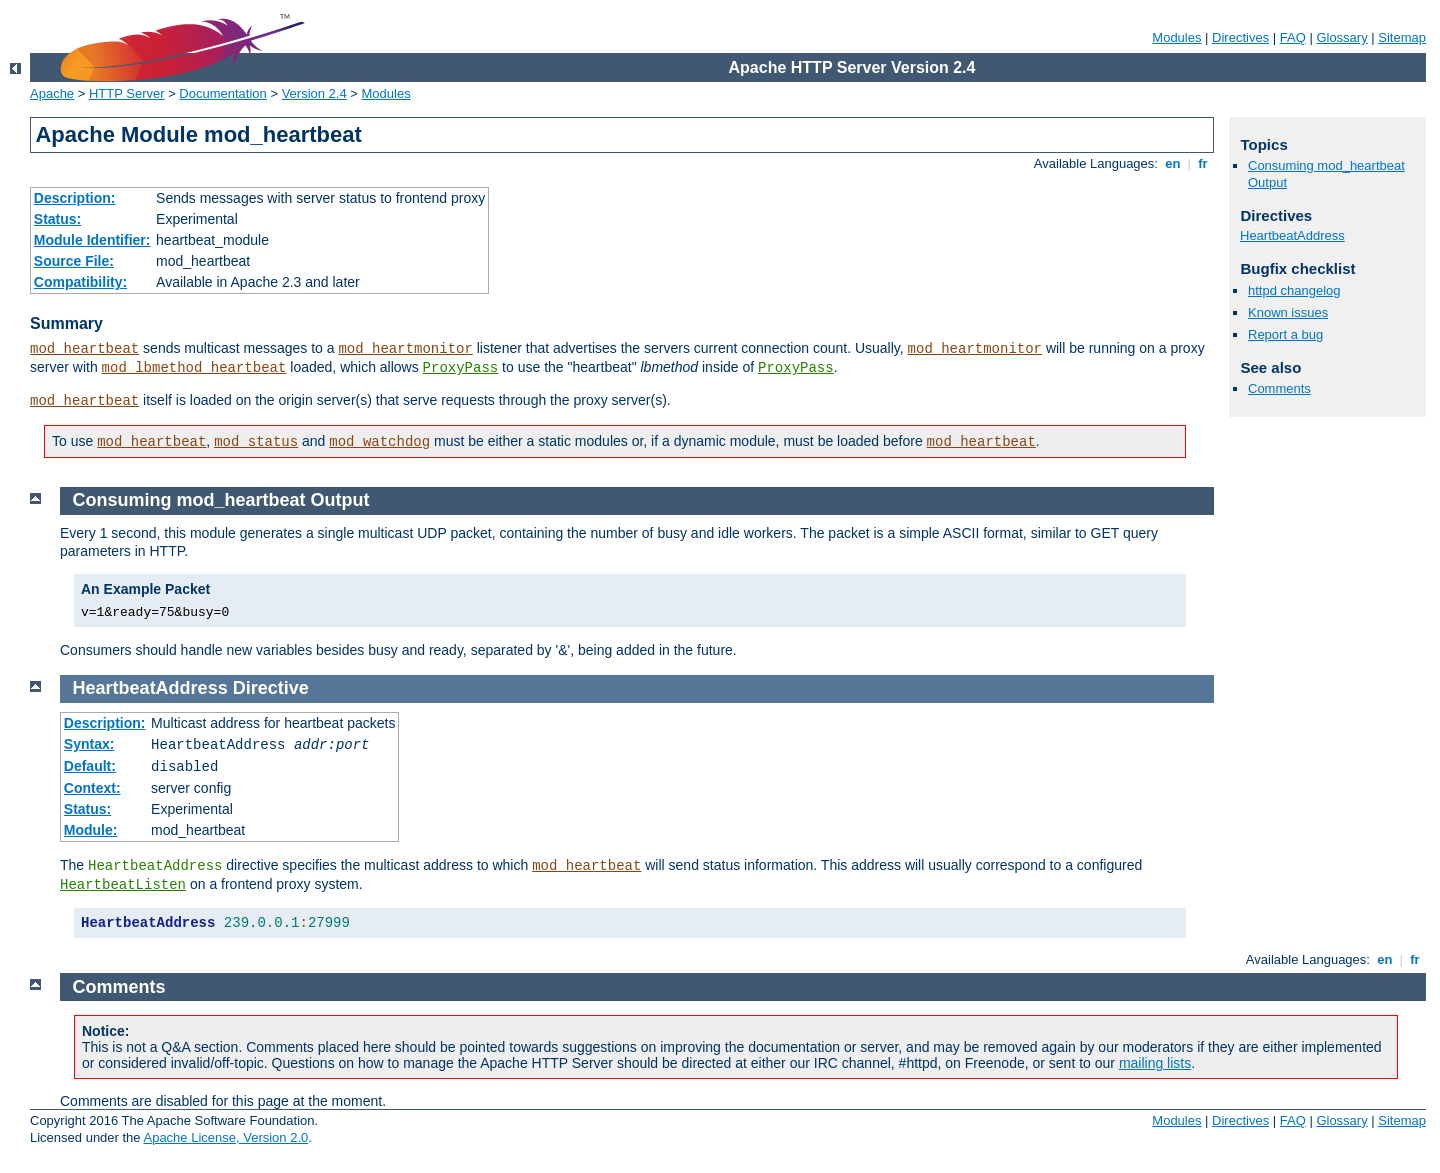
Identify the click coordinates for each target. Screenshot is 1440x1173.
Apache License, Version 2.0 (225, 1137)
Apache (52, 93)
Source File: (74, 261)
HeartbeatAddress (1292, 235)
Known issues (1288, 312)
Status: (57, 219)
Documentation (222, 93)
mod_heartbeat (84, 349)
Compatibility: (80, 282)
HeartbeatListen (123, 885)
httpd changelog (1294, 290)
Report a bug (1285, 334)
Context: (92, 788)
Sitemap (1402, 37)
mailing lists (1155, 1063)
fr (1203, 163)
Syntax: (89, 744)
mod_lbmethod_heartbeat (194, 368)
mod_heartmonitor (405, 349)
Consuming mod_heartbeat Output (221, 500)
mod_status (256, 442)
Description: (75, 198)
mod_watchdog (379, 442)
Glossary (1341, 37)
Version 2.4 (314, 93)
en (1173, 163)
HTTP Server (127, 93)
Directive (271, 688)
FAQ (1293, 37)
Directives (1240, 37)
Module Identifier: (92, 240)
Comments (1279, 388)
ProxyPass (461, 368)
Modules (1176, 37)
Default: (90, 766)
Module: (91, 830)
